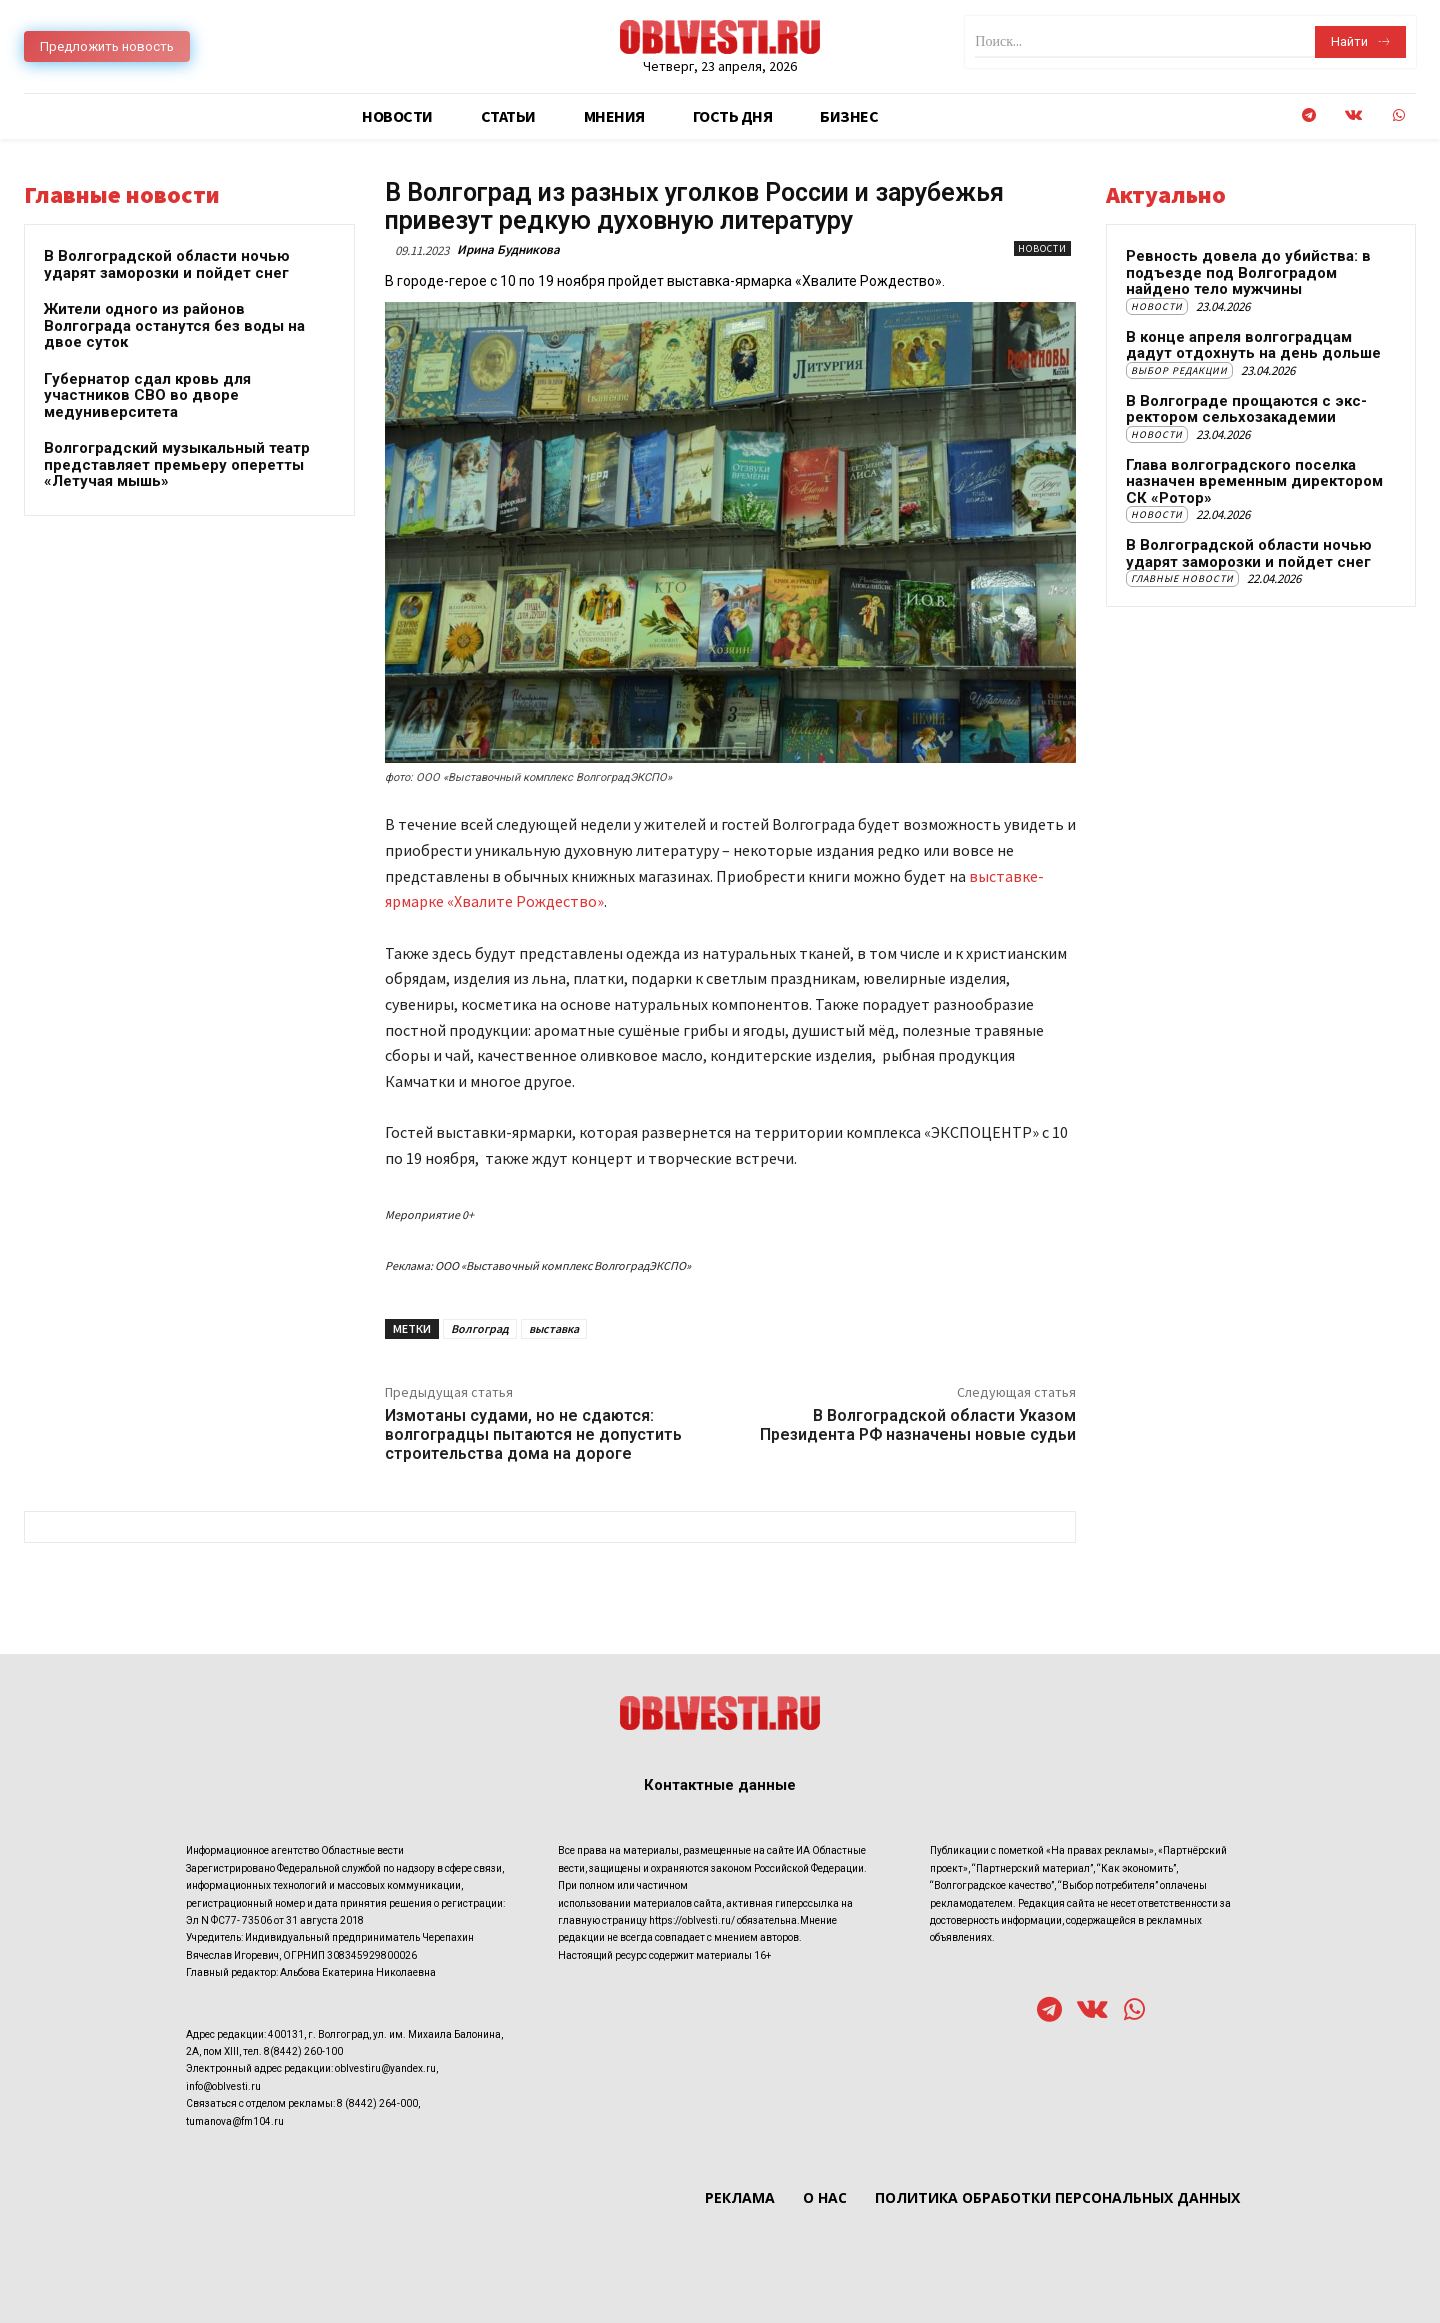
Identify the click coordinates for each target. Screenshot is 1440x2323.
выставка (554, 1328)
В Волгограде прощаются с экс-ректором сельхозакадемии (1246, 409)
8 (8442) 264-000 (377, 2103)
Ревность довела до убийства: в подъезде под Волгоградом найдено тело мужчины (1248, 272)
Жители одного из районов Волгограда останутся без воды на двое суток (174, 325)
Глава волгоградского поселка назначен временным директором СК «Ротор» (1254, 481)
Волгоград (480, 1328)
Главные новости (1182, 578)
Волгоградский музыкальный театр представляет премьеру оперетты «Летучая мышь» (177, 464)
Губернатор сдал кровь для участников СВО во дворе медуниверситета (147, 395)
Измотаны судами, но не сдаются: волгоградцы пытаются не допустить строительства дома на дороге (533, 1434)
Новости (1042, 248)
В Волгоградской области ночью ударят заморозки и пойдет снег (167, 264)
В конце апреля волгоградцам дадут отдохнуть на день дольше (1253, 345)
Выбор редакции (1179, 370)
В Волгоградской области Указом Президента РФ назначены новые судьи (918, 1425)
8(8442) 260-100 (303, 2051)
